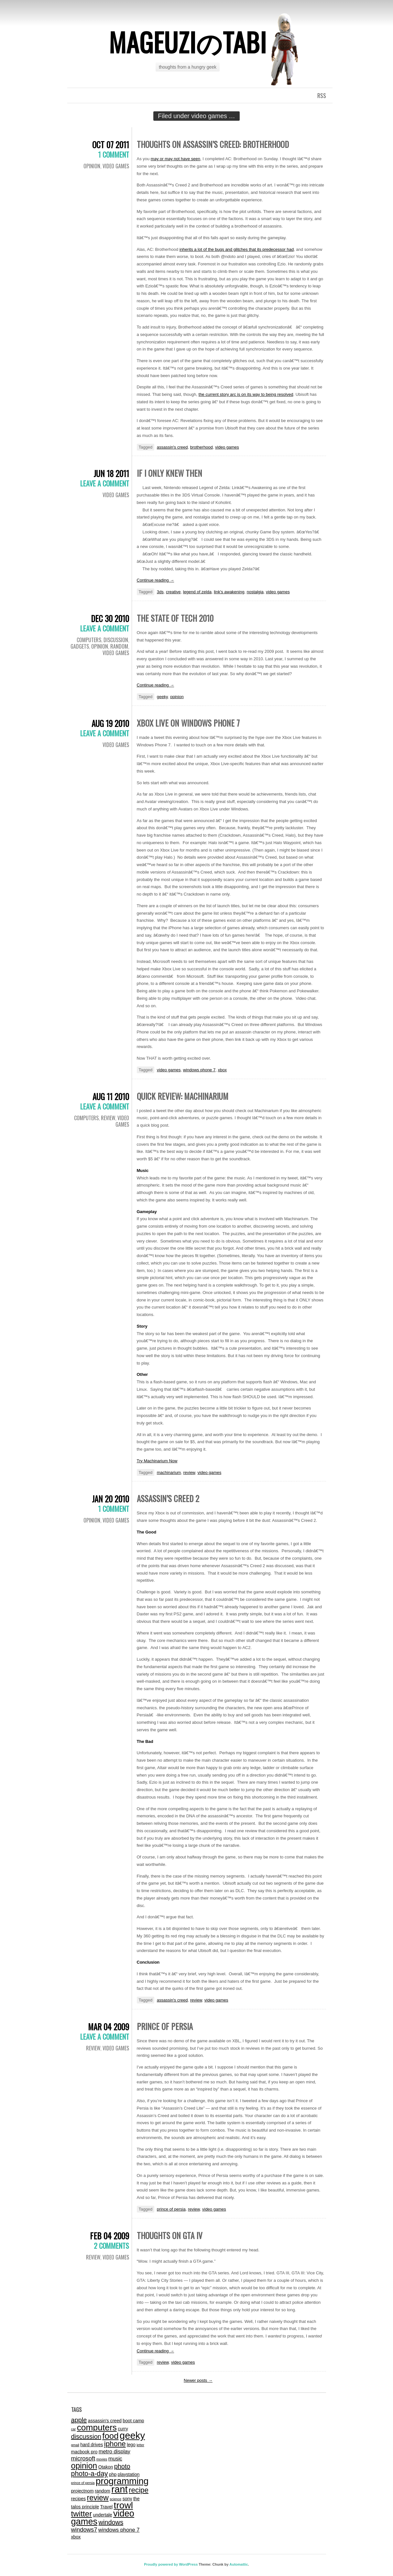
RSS (321, 95)
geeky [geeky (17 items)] (132, 2435)
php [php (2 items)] (113, 2474)
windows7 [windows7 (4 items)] (84, 2529)
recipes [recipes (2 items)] (78, 2498)
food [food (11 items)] (110, 2435)
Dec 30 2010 (110, 618)
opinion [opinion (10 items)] (84, 2465)
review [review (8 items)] (97, 2497)
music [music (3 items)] (115, 2458)
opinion (177, 696)
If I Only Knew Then (169, 473)
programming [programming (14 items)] (122, 2481)
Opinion (91, 166)
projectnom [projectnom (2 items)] (82, 2490)
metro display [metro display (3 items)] (114, 2451)
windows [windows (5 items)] (110, 2522)
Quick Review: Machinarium (182, 1096)
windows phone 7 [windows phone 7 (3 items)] (119, 2530)
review (108, 1118)
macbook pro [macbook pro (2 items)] (84, 2451)
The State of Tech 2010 (175, 618)
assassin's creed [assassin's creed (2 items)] (105, 2420)
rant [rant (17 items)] (119, 2489)
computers (89, 640)
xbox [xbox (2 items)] (76, 2536)
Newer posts (198, 2380)
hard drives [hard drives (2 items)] (91, 2444)
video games (116, 166)
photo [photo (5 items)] (122, 2466)
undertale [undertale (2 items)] (102, 2514)
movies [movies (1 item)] (101, 2459)
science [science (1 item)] (115, 2499)
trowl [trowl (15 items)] (123, 2505)
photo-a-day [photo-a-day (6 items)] (89, 2474)
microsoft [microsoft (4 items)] (83, 2458)
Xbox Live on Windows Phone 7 (188, 723)
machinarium (169, 1472)
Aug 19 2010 (110, 723)
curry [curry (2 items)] (123, 2428)
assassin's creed (172, 447)
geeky (162, 696)
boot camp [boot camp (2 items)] (133, 2420)
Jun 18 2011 (111, 473)
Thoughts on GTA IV (169, 2235)
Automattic (238, 2564)
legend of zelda (197, 591)
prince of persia (171, 2209)
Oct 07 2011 (110, 145)
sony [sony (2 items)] (127, 2498)
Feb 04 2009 (109, 2236)
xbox (222, 1069)
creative (173, 591)
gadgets (80, 646)
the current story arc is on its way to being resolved (246, 394)
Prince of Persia (165, 2026)
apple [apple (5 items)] (79, 2420)
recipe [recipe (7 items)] (138, 2490)
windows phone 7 (199, 1069)
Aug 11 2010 (111, 1096)
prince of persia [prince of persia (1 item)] (83, 2483)
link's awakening (229, 591)
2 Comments (111, 2245)
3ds (160, 591)
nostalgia (255, 591)
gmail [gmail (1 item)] (75, 2445)
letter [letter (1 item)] (140, 2445)
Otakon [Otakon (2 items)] (105, 2467)
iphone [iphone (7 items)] (115, 2444)
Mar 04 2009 (108, 2027)
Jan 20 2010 (110, 1499)
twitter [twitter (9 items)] (81, 2513)
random (119, 646)
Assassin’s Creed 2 (168, 1498)
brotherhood (201, 447)
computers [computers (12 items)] (97, 2427)
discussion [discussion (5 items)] (86, 2436)
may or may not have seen (175, 158)
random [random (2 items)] (102, 2490)
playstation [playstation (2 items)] (129, 2474)
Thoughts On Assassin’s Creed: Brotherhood (213, 144)
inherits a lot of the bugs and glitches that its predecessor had (237, 249)
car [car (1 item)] (73, 2429)
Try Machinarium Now (157, 1460)
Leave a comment (104, 483)
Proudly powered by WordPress (171, 2564)
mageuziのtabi (188, 42)
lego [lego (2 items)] (131, 2444)
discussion (116, 640)
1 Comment (113, 154)
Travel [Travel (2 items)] (106, 2506)
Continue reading (155, 580)
